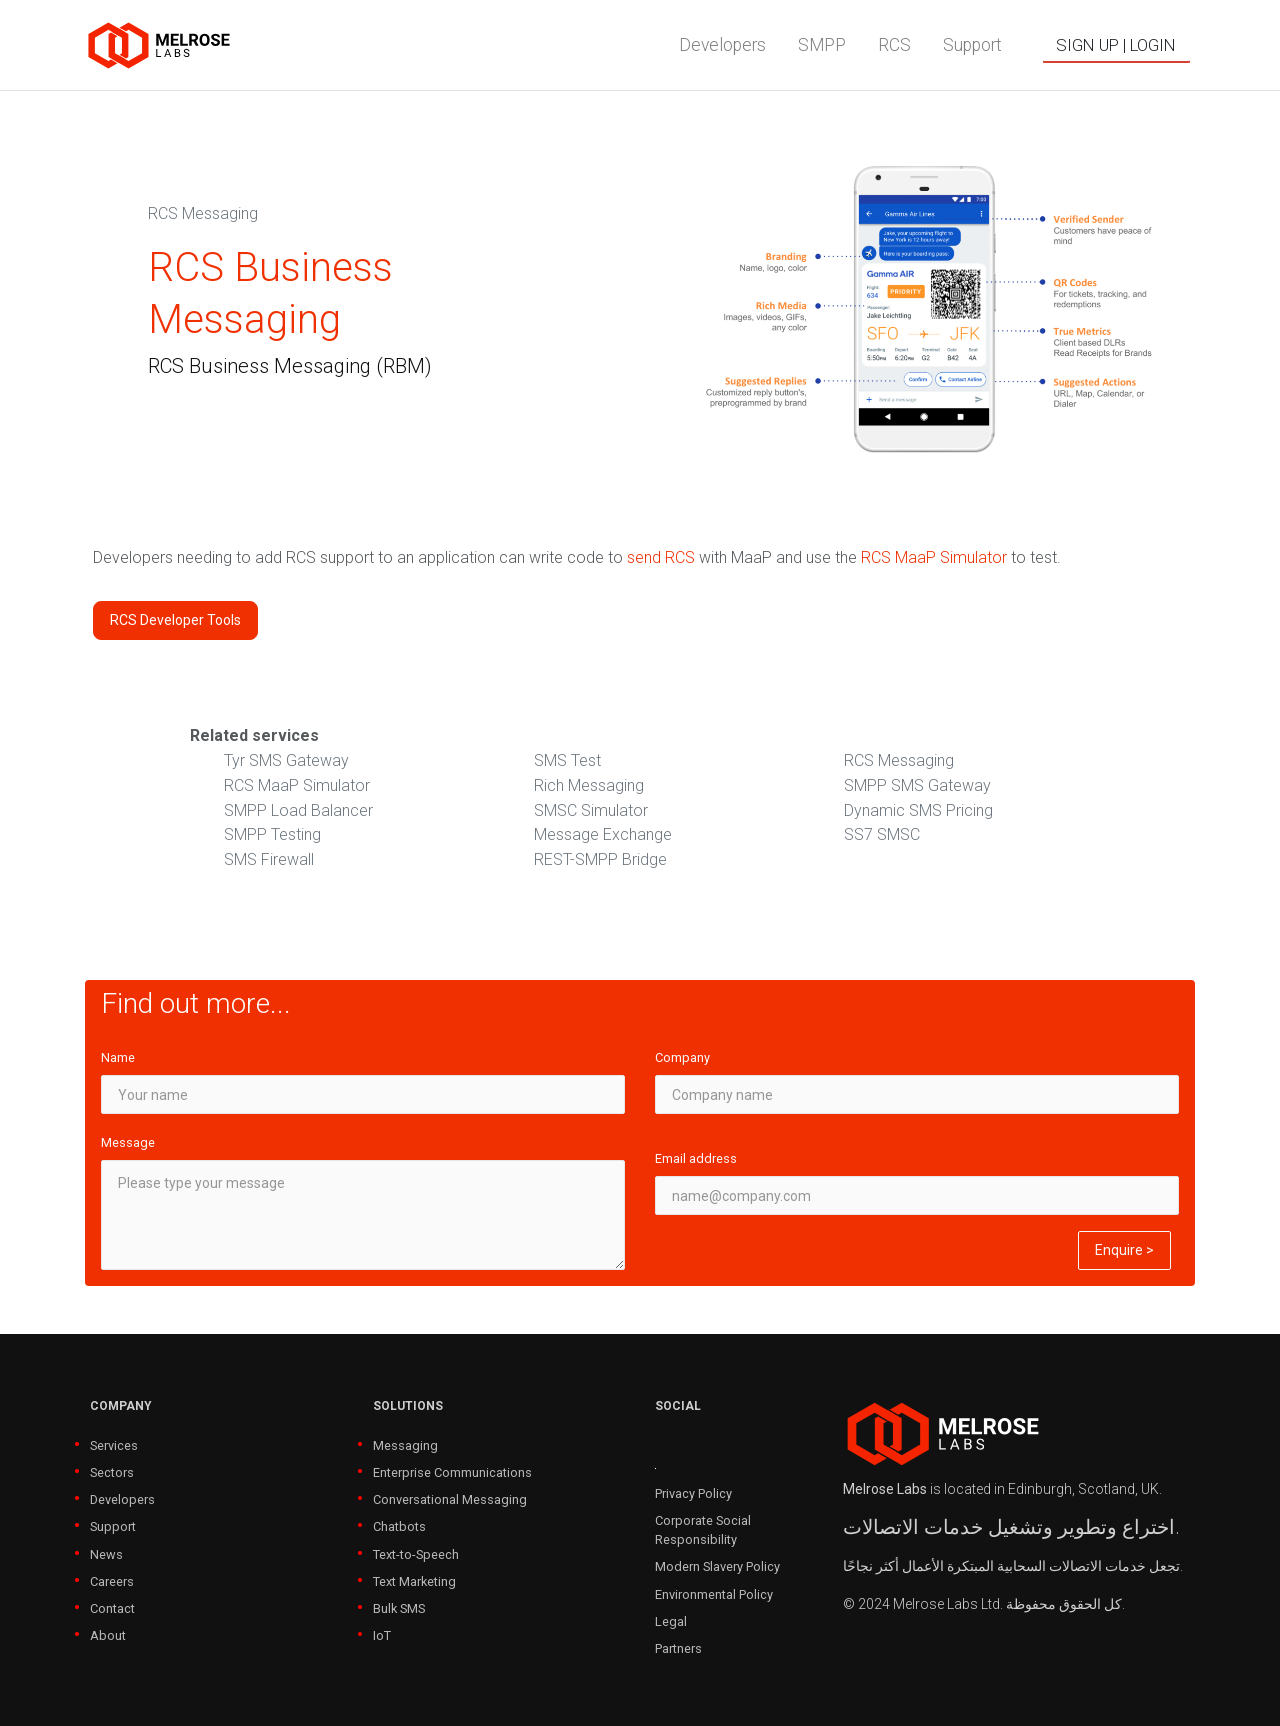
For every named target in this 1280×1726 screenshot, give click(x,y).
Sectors (112, 1472)
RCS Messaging (203, 213)
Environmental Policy (714, 1594)
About (108, 1635)
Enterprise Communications (452, 1472)
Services (114, 1445)
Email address (696, 1158)
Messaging (405, 1445)
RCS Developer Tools (175, 620)
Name (118, 1057)
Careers (112, 1581)
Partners (678, 1648)
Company (682, 1057)
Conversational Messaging (450, 1499)
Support (113, 1526)
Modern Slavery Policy (717, 1566)
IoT (382, 1635)
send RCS (661, 557)
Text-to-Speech (416, 1554)
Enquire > (1124, 1250)
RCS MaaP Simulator (934, 557)
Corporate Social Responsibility (703, 1530)
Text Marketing (414, 1581)
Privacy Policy (693, 1493)
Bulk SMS (399, 1608)
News (106, 1554)
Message (128, 1142)
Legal (671, 1621)
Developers (122, 1499)
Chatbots (399, 1526)
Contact (112, 1608)
